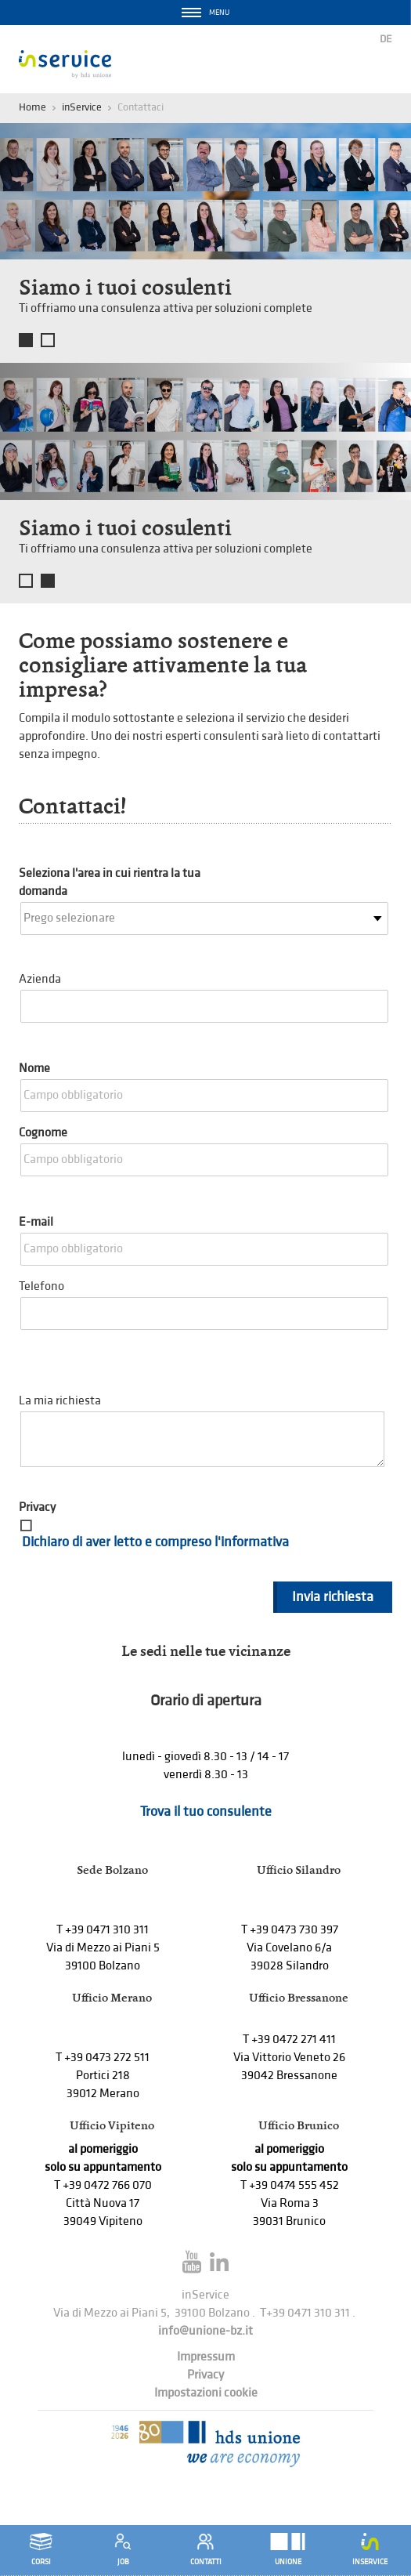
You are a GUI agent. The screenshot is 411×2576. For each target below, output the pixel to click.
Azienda (40, 979)
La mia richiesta (60, 1400)
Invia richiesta (332, 1597)
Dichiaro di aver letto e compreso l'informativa (155, 1542)
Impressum (206, 2357)
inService (82, 107)
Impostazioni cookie (206, 2393)
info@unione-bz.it (205, 2331)
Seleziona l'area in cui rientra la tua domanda (109, 882)
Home (32, 107)
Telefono (41, 1286)
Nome (34, 1068)
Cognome (43, 1132)
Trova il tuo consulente (206, 1811)
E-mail (36, 1222)
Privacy (37, 1507)
